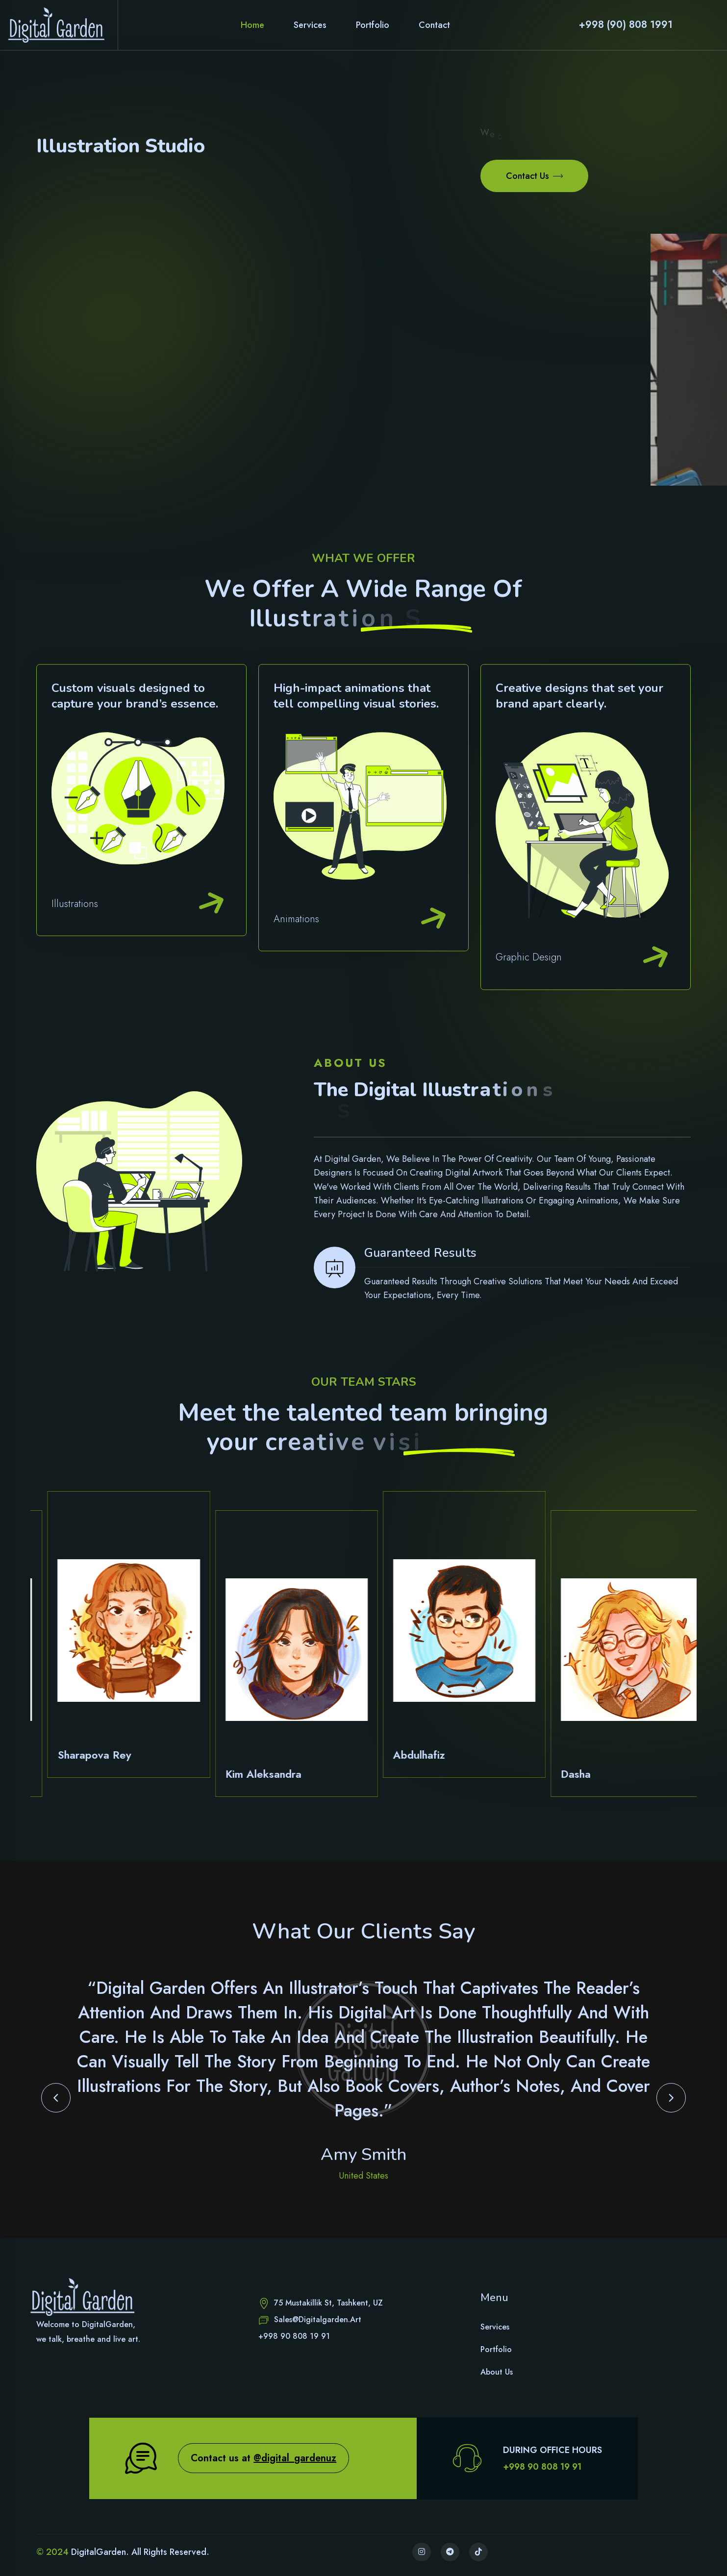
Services (310, 25)
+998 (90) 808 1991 (626, 25)
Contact (434, 25)
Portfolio (372, 25)
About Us (496, 2372)
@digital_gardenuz (294, 2458)
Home (252, 25)
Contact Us (534, 175)
